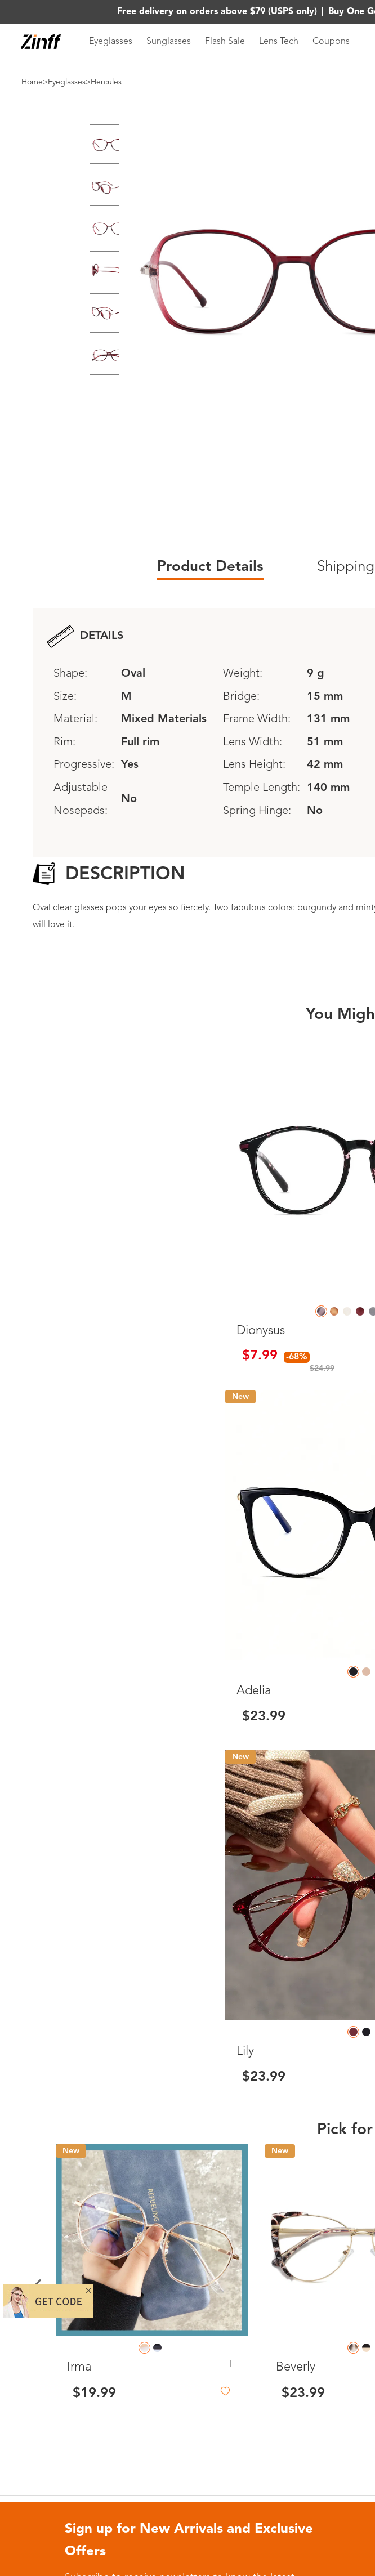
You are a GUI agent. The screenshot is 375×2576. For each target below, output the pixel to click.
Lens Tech (278, 41)
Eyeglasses (110, 41)
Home (32, 82)
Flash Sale (225, 41)
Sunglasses (168, 41)
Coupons (331, 41)
